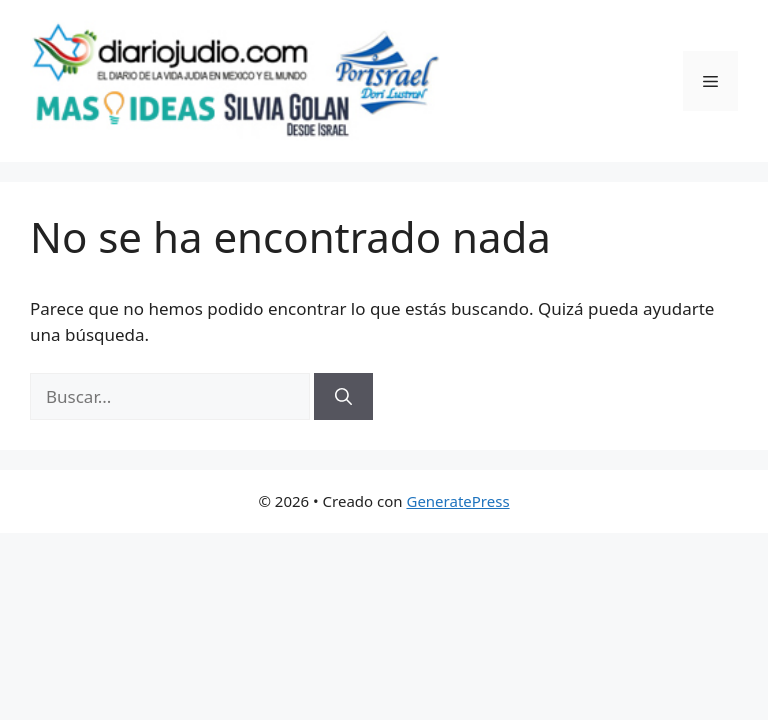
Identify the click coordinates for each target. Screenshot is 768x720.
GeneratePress (457, 501)
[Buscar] (343, 397)
